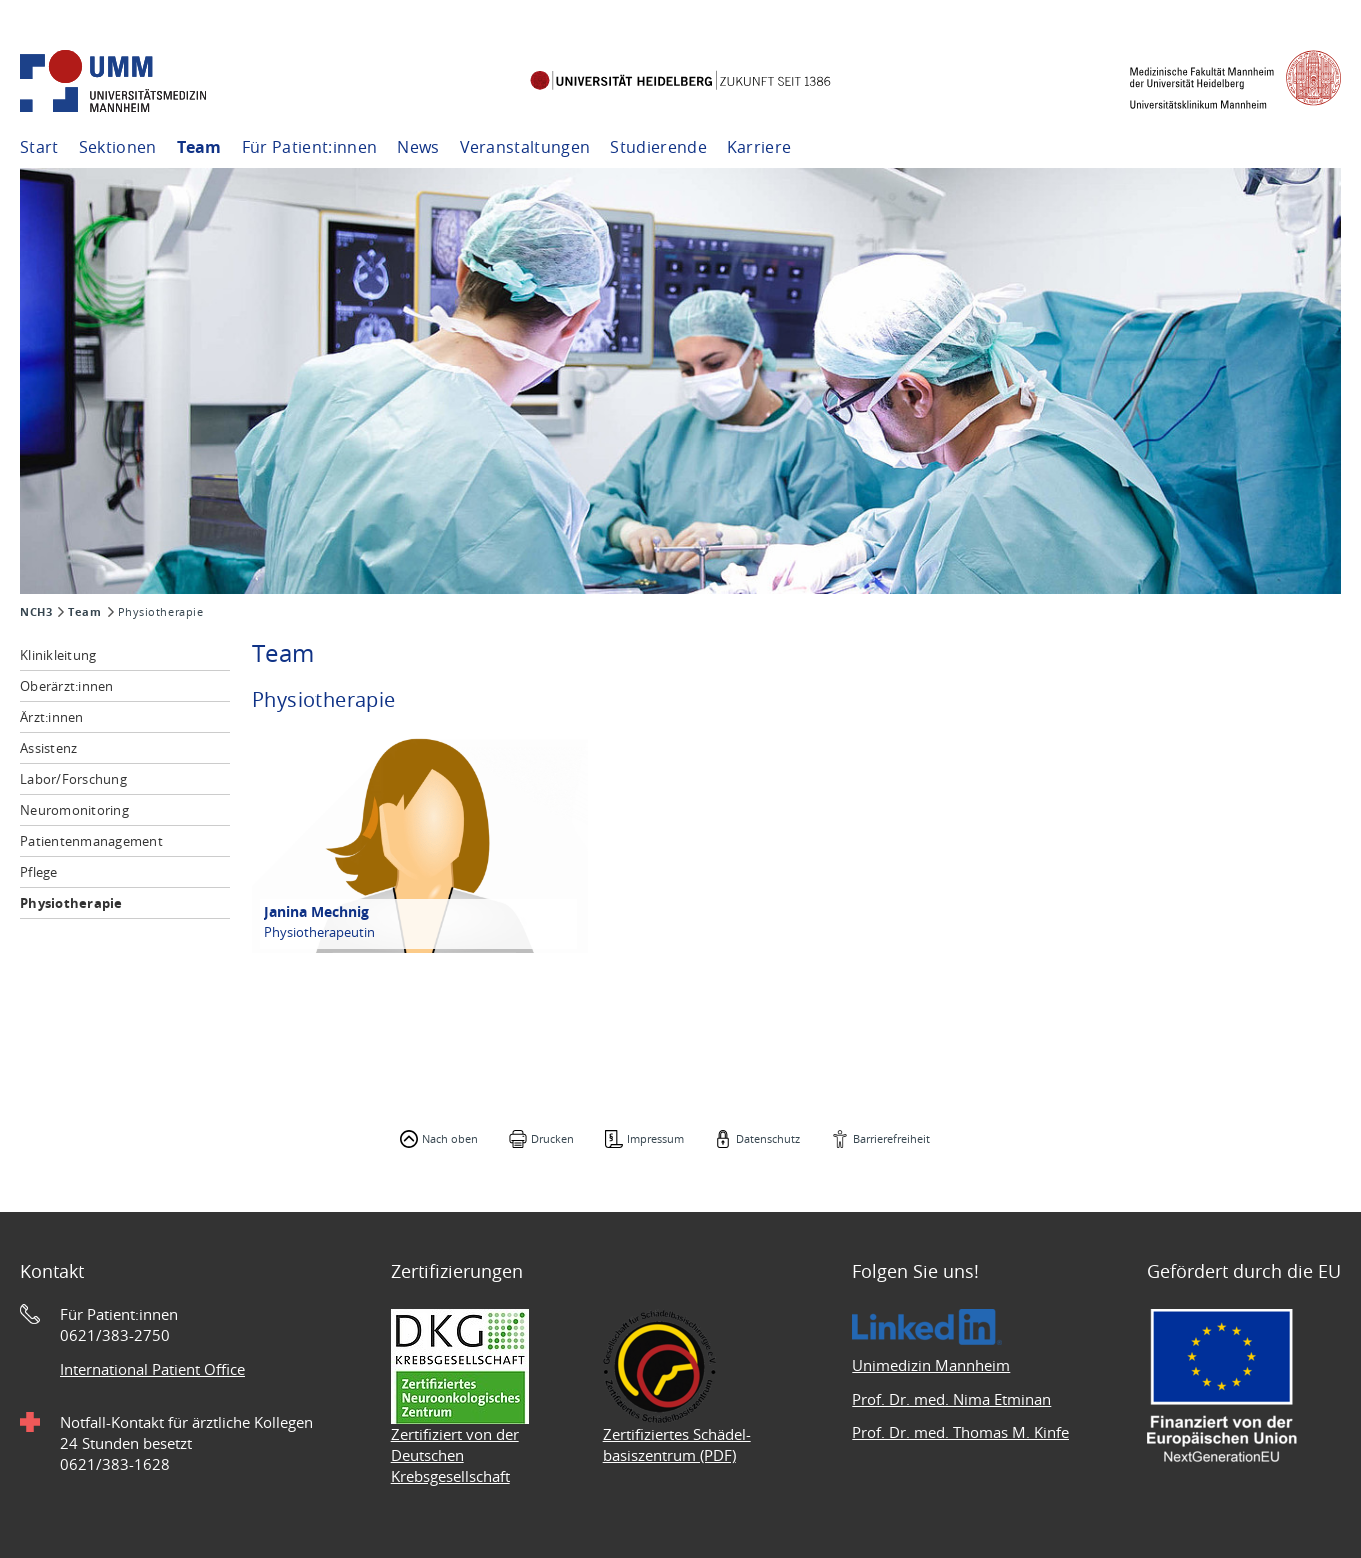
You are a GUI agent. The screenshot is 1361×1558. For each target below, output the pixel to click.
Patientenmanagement (91, 841)
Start (39, 147)
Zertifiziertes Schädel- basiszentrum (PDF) (677, 1444)
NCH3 (36, 612)
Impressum (655, 1138)
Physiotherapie (71, 903)
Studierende (658, 147)
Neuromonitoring (74, 810)
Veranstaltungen (525, 147)
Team (199, 147)
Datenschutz (768, 1138)
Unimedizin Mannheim (931, 1365)
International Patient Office (152, 1369)
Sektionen (118, 147)
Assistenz (48, 748)
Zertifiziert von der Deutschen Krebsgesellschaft (455, 1455)
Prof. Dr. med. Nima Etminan (951, 1399)
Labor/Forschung (73, 779)
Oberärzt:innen (67, 686)
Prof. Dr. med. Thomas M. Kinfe (960, 1432)
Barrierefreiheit (891, 1138)
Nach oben (450, 1138)
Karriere (759, 147)
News (418, 147)
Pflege (39, 872)
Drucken (552, 1138)
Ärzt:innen (52, 717)
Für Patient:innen (309, 147)
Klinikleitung (58, 655)
